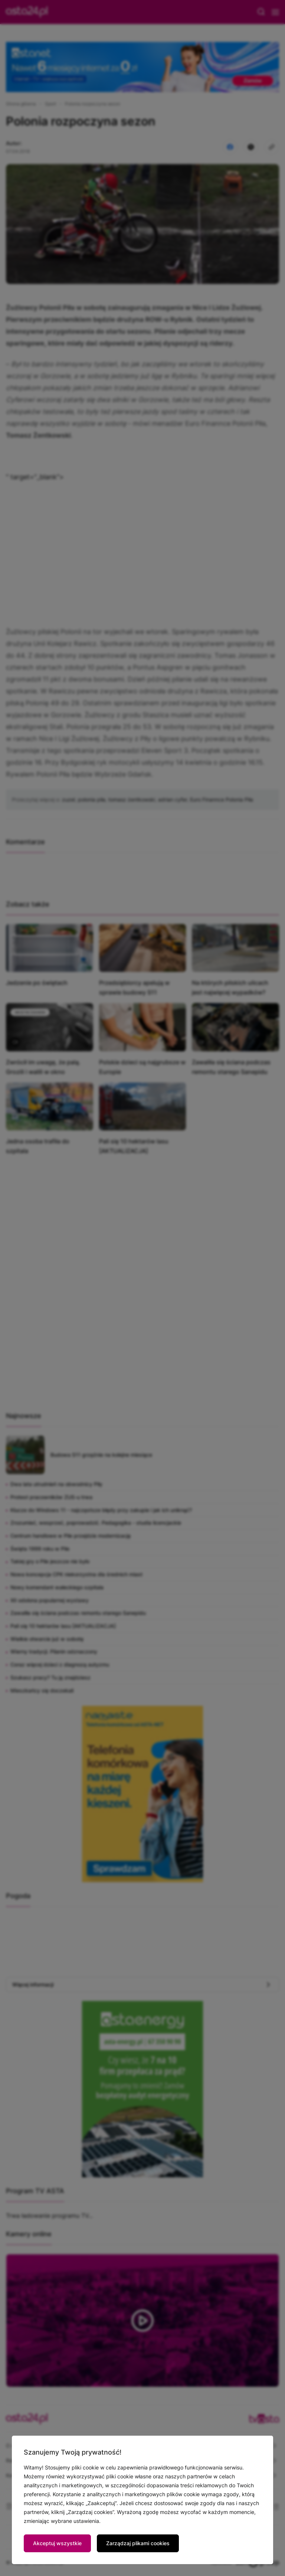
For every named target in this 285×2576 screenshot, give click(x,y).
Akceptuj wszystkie (57, 2543)
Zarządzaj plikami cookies (138, 2543)
